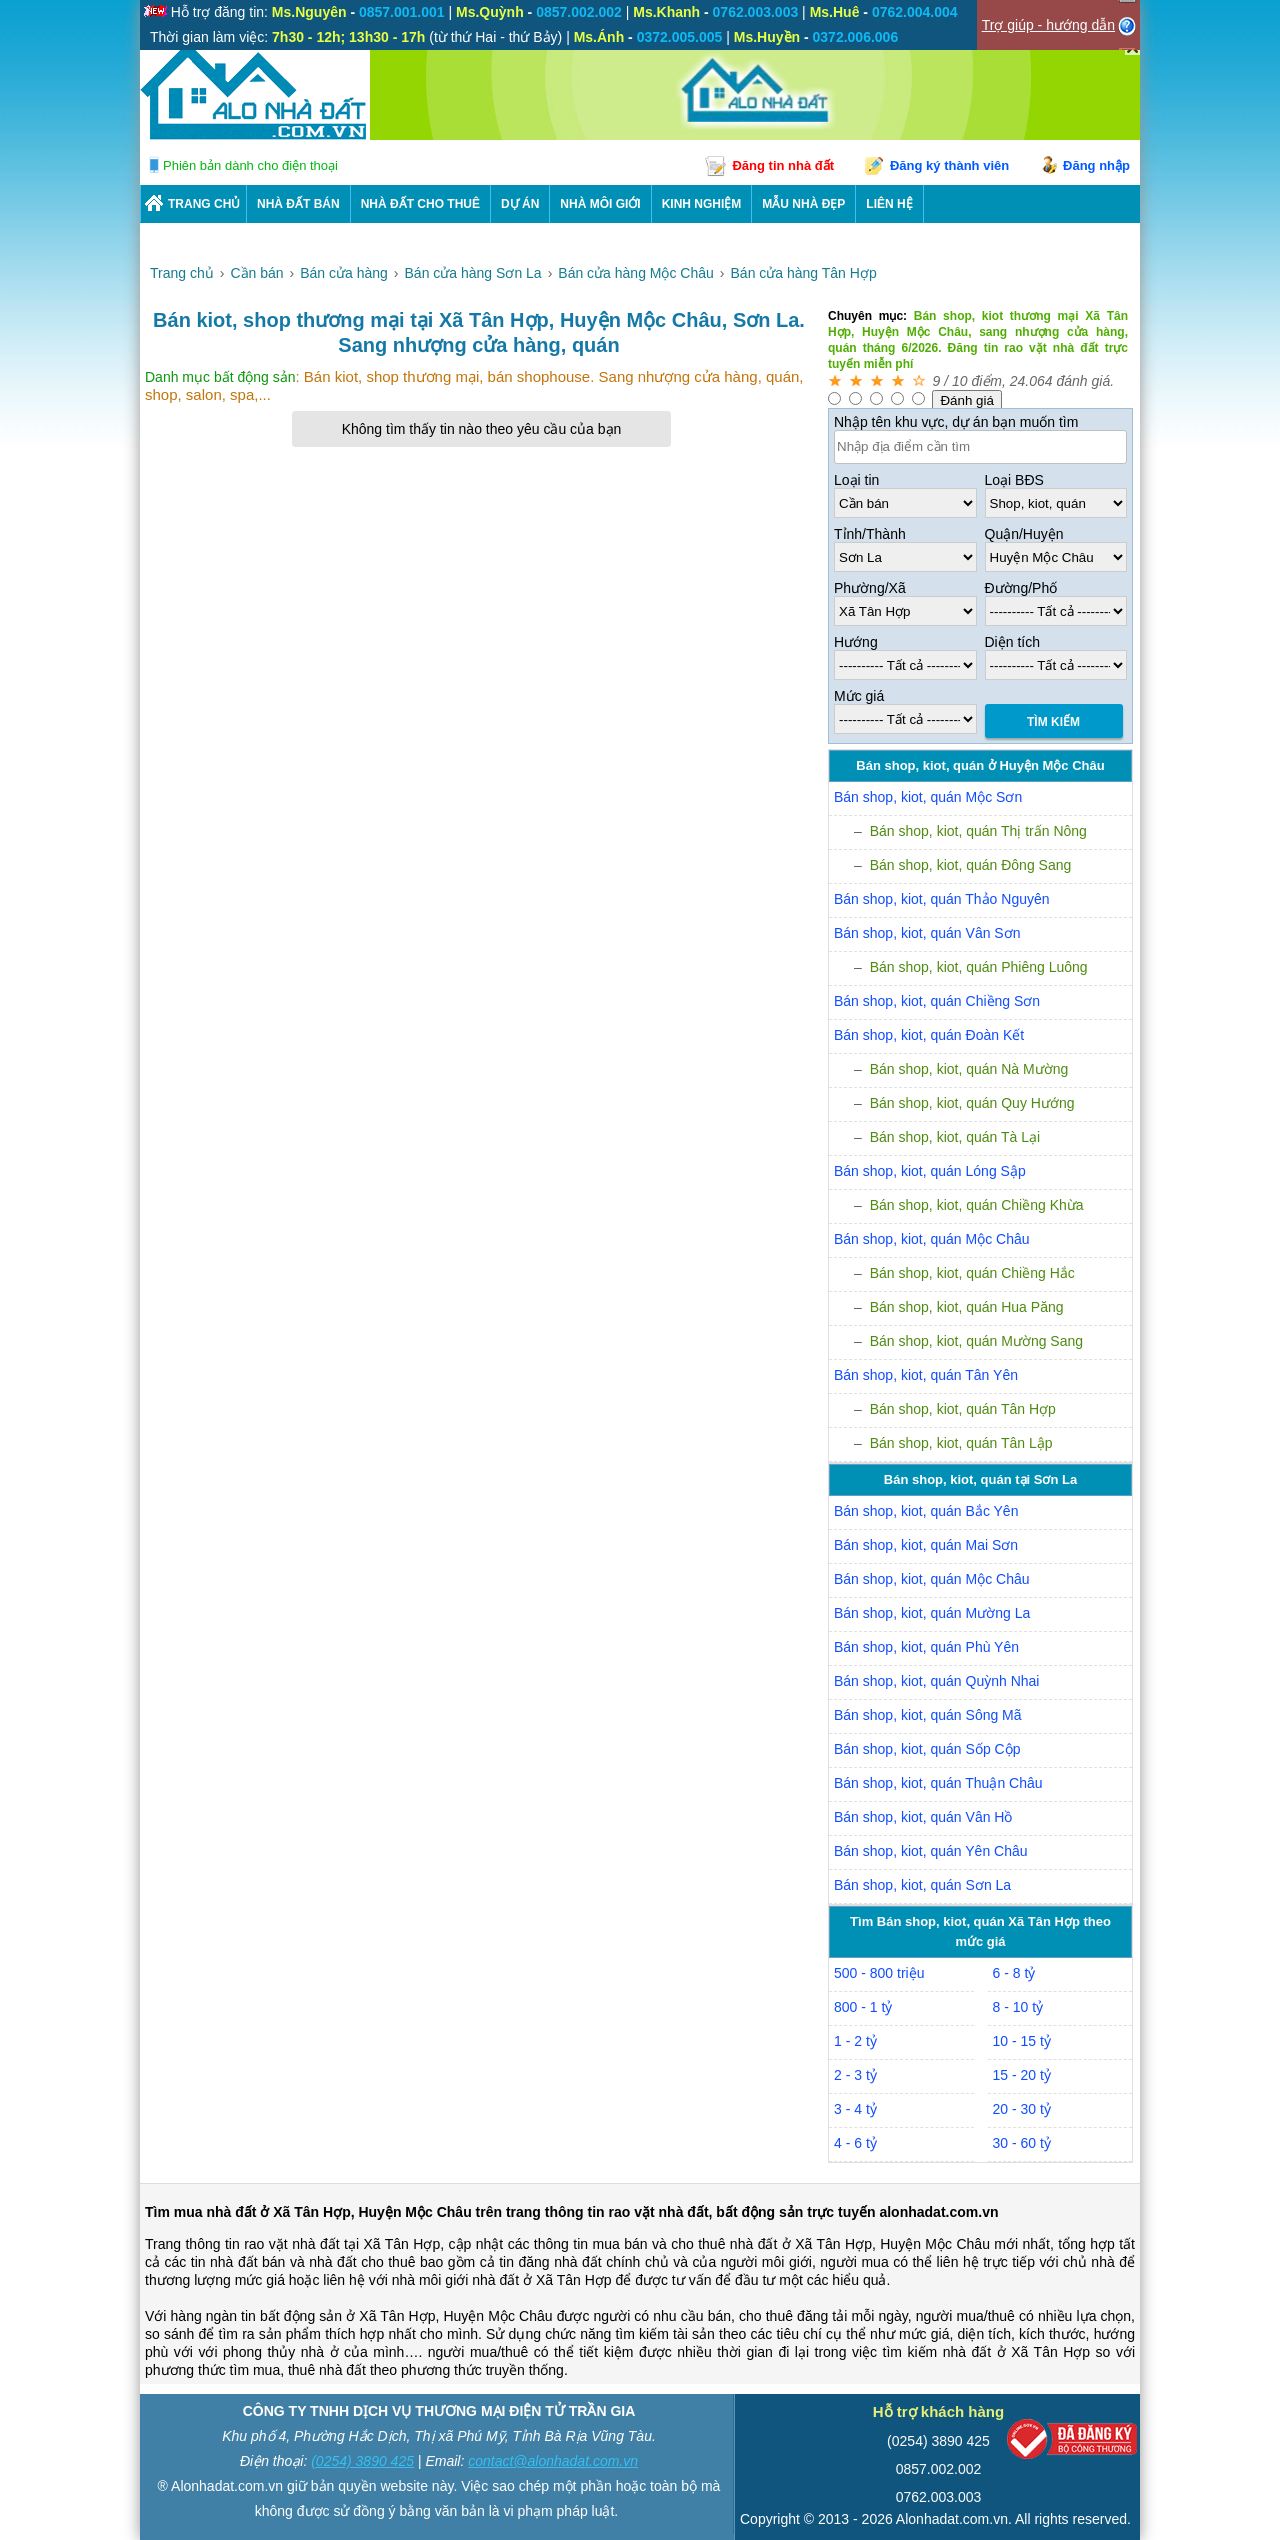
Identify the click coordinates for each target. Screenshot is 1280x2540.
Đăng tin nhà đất (783, 165)
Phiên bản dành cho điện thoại (250, 165)
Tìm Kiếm (1053, 722)
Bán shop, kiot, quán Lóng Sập (930, 1171)
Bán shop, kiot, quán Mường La (932, 1613)
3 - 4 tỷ (855, 2109)
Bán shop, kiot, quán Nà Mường (969, 1069)
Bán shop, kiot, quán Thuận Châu (938, 1783)
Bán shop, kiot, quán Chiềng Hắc (972, 1273)
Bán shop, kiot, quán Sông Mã (928, 1715)
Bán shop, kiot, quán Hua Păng (967, 1307)
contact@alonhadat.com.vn (553, 2461)
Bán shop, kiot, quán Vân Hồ (923, 1817)
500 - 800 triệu (879, 1973)
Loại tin (856, 480)
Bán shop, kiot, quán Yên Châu (931, 1851)
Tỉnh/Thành (870, 534)
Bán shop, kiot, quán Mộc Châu (932, 1239)
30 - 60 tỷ (1022, 2143)
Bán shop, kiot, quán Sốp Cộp (927, 1749)
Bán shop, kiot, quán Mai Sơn (926, 1545)
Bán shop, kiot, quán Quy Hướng (972, 1103)
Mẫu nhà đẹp (803, 204)
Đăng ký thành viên (949, 165)
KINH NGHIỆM (702, 204)
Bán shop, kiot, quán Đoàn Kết (929, 1035)
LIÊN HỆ (889, 204)
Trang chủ (204, 204)
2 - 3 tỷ (855, 2075)
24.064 (1031, 381)
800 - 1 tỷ (863, 2007)
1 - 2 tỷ (855, 2041)
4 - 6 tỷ (855, 2143)
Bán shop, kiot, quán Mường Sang (976, 1341)
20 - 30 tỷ (1022, 2109)
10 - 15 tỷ (1022, 2041)
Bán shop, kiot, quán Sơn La (922, 1885)
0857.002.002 (939, 2469)
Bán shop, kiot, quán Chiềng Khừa (977, 1205)
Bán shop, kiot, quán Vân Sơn (927, 933)
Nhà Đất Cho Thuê (420, 204)
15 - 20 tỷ (1022, 2075)
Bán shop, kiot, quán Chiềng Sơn (937, 1001)
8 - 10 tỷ (1018, 2007)
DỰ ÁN (520, 204)
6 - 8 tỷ (1014, 1973)
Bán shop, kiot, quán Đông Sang (971, 865)
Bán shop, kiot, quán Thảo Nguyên (942, 899)
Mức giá (859, 696)
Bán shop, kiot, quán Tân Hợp (963, 1409)
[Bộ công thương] (1072, 2443)
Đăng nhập (1096, 165)
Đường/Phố (1021, 588)
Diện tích (1012, 642)
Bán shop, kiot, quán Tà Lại (955, 1137)
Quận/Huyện (1024, 534)
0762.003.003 (939, 2497)
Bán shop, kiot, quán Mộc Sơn (928, 797)
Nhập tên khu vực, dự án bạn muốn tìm (956, 422)
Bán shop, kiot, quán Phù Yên (926, 1647)
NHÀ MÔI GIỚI (600, 204)
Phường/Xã (870, 588)
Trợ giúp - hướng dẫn (1048, 25)
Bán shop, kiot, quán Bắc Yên (926, 1511)
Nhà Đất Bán (298, 204)
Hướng (856, 642)
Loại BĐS (1014, 480)
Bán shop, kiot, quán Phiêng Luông (979, 967)
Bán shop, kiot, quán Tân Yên (926, 1375)
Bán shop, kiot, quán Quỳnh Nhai (936, 1681)
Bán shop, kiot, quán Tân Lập (961, 1443)
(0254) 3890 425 (362, 2461)
